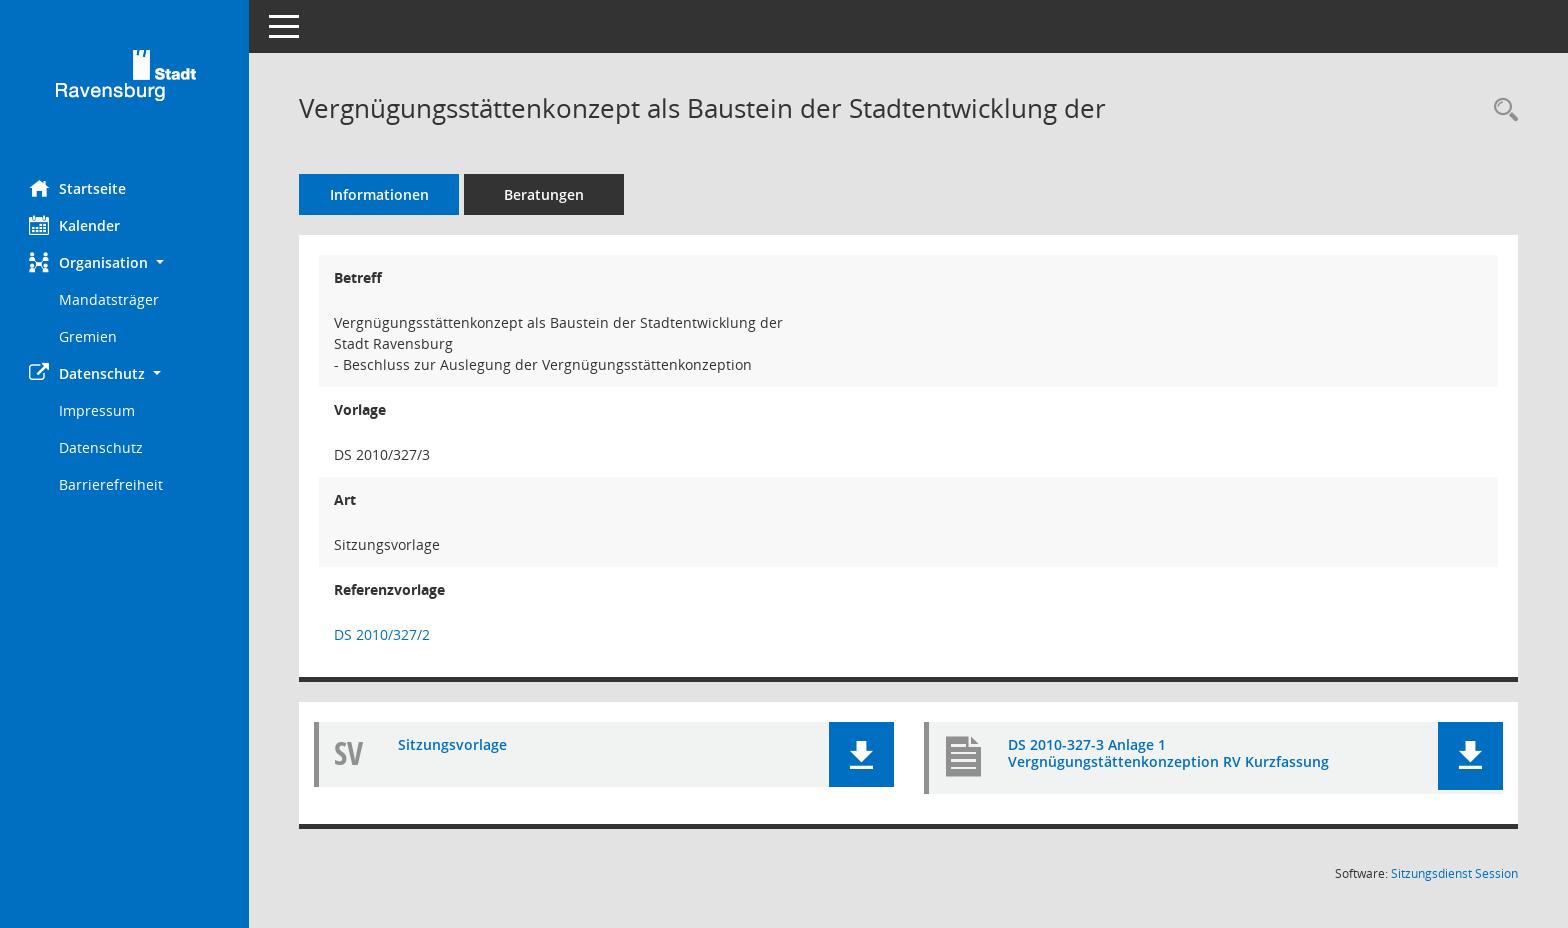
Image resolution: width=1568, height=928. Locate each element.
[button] (125, 262)
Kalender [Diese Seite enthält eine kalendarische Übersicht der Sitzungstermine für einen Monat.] (75, 225)
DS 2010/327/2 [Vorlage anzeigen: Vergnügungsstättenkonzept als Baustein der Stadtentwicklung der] (383, 634)
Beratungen (545, 194)
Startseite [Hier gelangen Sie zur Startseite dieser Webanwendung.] (78, 188)
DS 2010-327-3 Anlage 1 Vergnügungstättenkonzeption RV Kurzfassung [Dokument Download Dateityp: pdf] (1168, 753)
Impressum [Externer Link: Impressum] (98, 410)
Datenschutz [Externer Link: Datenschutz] (102, 447)
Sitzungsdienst (1454, 873)
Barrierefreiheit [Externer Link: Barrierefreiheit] (112, 484)
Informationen (380, 194)
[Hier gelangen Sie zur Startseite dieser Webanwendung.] (125, 82)
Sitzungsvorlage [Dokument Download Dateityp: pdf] (453, 744)
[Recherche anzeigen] (1501, 110)
